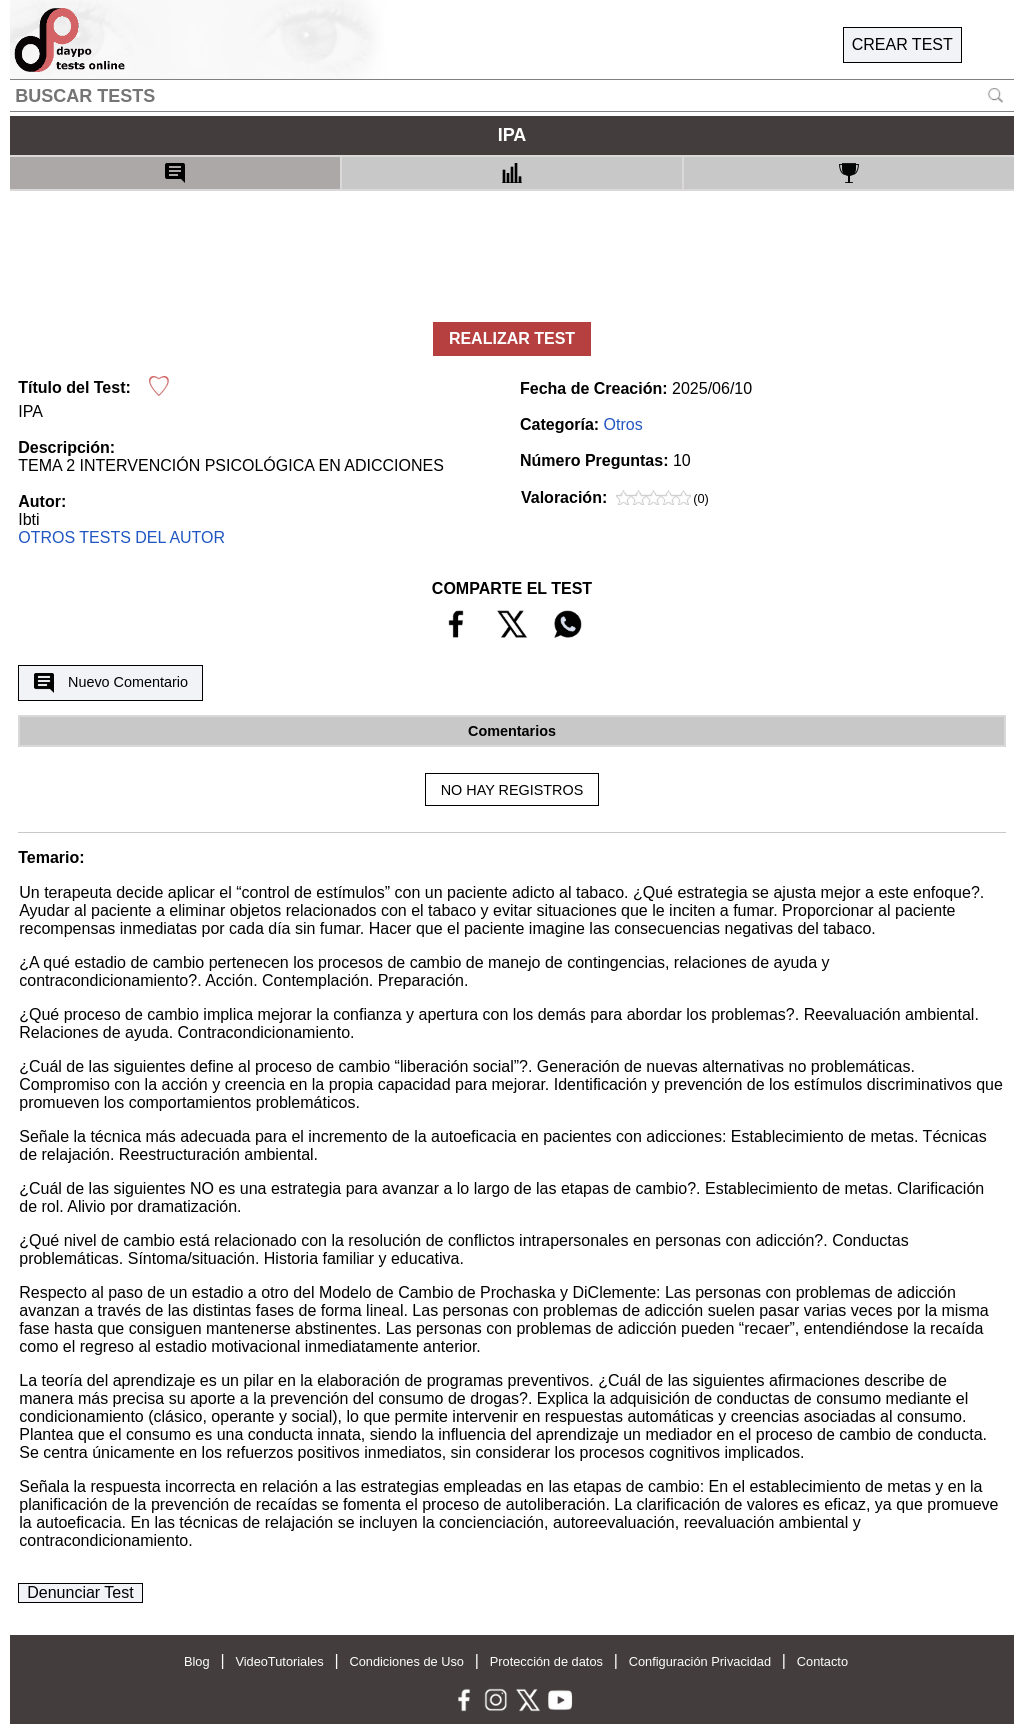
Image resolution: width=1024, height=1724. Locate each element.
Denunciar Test (80, 1592)
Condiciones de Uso (406, 1661)
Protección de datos (546, 1661)
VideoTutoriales (279, 1661)
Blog (197, 1661)
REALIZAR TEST (512, 338)
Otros (623, 424)
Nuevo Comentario (111, 683)
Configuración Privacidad (700, 1661)
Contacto (822, 1661)
